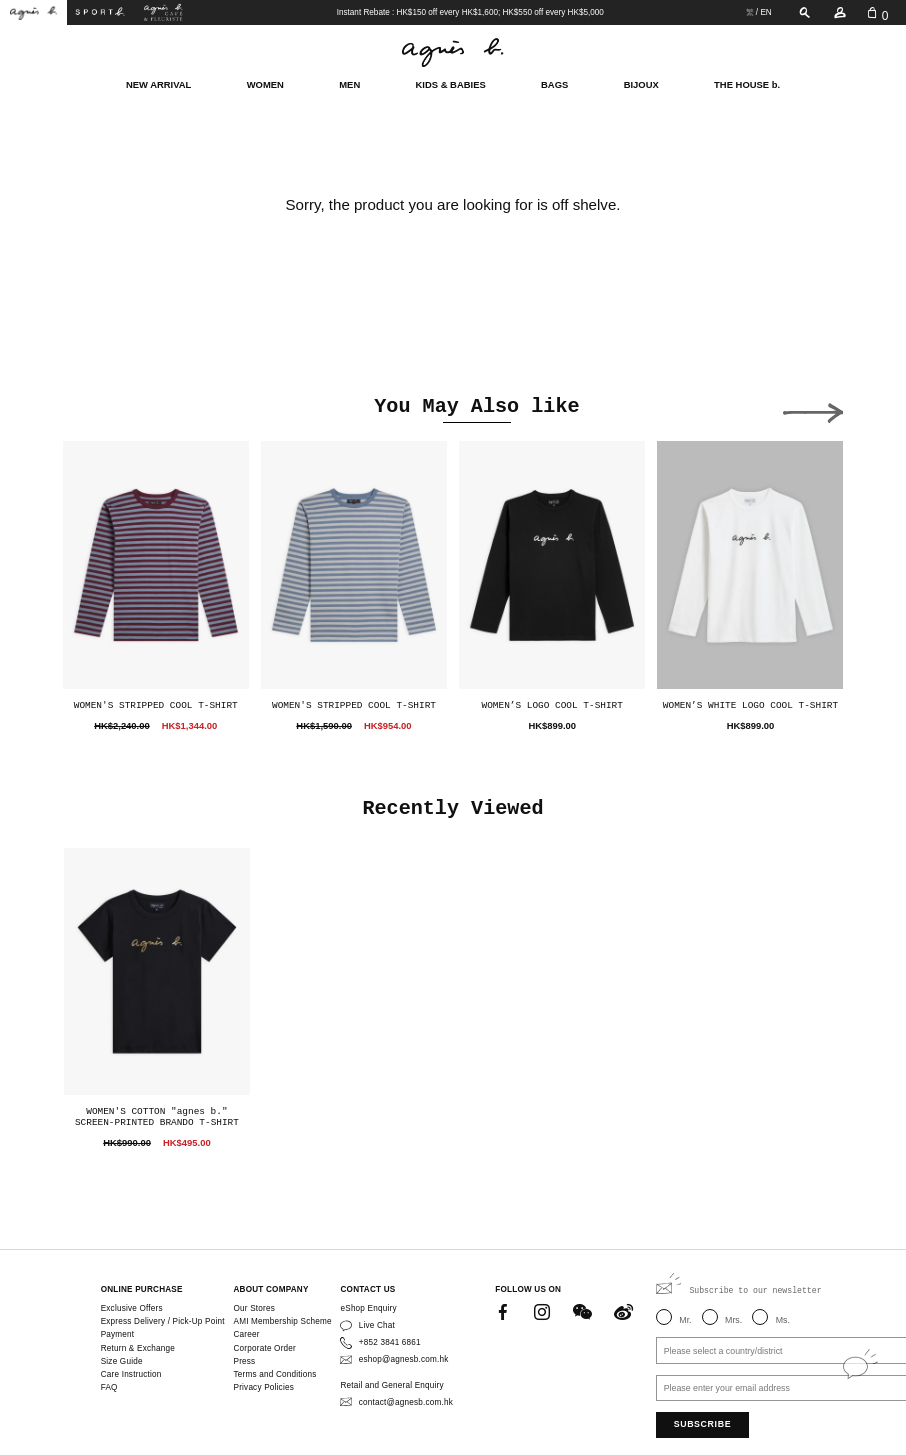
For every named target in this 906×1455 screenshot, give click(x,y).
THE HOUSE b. (747, 83)
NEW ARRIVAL (158, 83)
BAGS (554, 83)
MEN (349, 83)
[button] (813, 409)
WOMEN (265, 83)
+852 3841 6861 (390, 1342)
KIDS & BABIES (451, 83)
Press (245, 1361)
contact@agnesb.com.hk (406, 1402)
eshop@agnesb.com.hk (404, 1359)
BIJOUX (641, 83)
